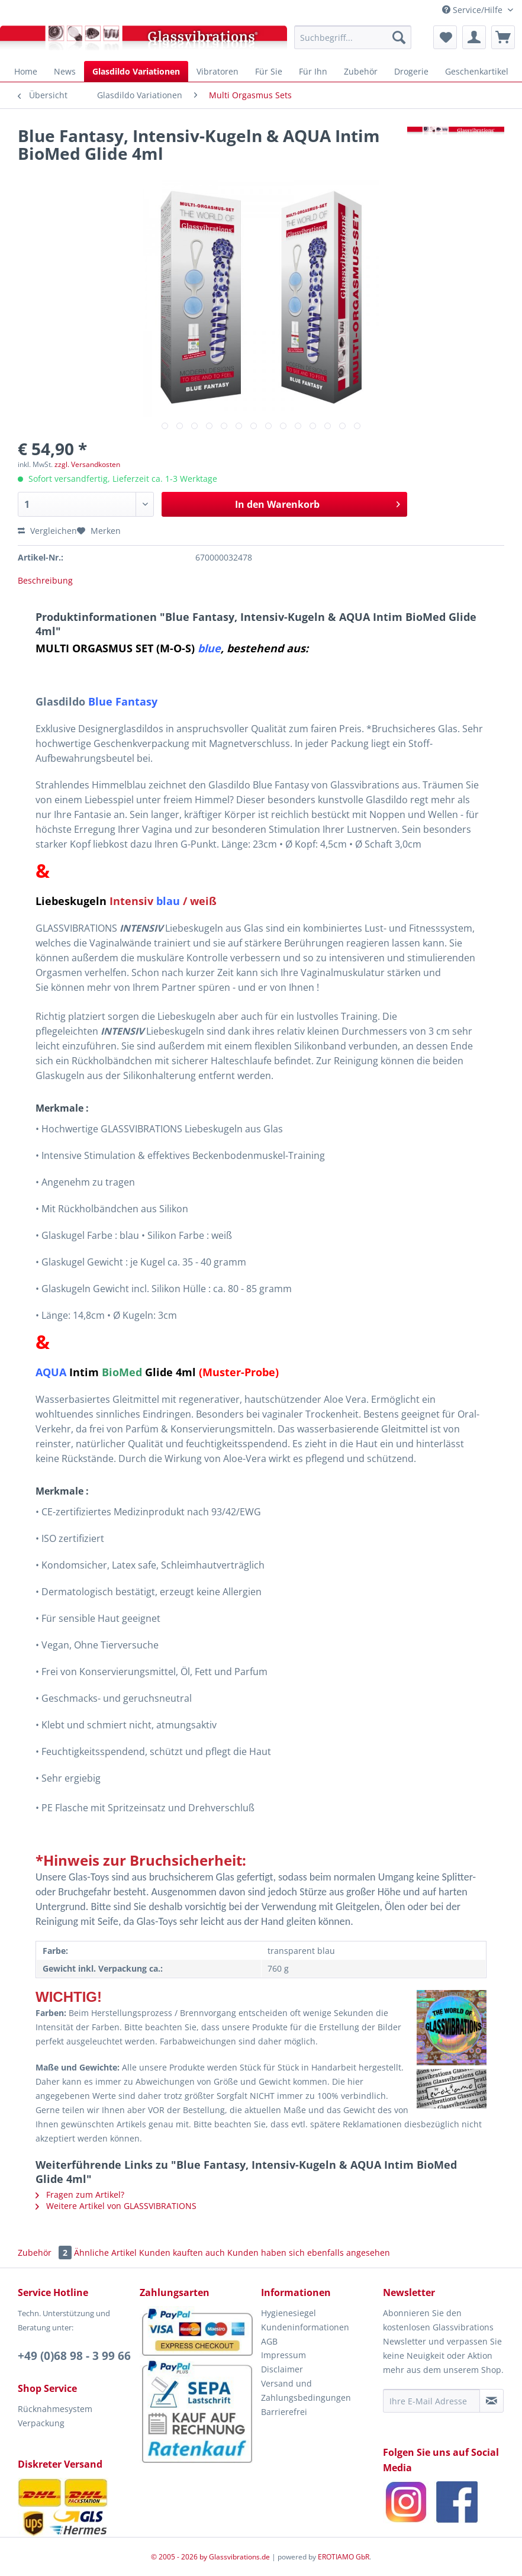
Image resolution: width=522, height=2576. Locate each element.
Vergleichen (47, 530)
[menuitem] (352, 37)
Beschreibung (45, 580)
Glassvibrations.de (239, 2557)
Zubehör (46, 2252)
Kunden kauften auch (182, 2252)
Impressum (283, 2355)
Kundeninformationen (305, 2327)
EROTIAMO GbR (343, 2557)
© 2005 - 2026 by (180, 2557)
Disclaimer (282, 2369)
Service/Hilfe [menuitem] (473, 9)
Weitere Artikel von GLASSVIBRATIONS (116, 2205)
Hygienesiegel (288, 2313)
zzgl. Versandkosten (87, 464)
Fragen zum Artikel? (80, 2194)
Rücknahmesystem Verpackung (55, 2416)
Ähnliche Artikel (105, 2252)
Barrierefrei (284, 2411)
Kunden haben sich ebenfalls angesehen (308, 2252)
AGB (269, 2341)
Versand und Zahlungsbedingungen (306, 2390)
